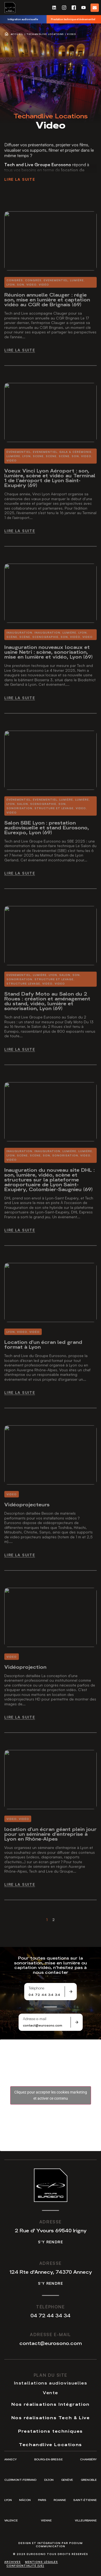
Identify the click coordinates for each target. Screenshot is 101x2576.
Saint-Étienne (85, 2500)
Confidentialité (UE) (25, 2565)
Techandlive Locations (45, 34)
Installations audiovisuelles (50, 2383)
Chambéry (88, 2459)
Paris (42, 2500)
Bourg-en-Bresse (48, 2459)
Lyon (8, 2500)
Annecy (10, 2459)
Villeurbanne (86, 2520)
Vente (50, 2392)
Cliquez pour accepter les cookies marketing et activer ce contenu (50, 2095)
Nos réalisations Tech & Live (50, 2417)
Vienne (46, 2520)
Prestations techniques (50, 2431)
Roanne (60, 2500)
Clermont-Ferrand (20, 2480)
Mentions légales (41, 2561)
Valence (11, 2520)
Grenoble (89, 2480)
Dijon (49, 2480)
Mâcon (25, 2500)
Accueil (17, 34)
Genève (67, 2480)
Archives (12, 2561)
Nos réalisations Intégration (50, 2404)
